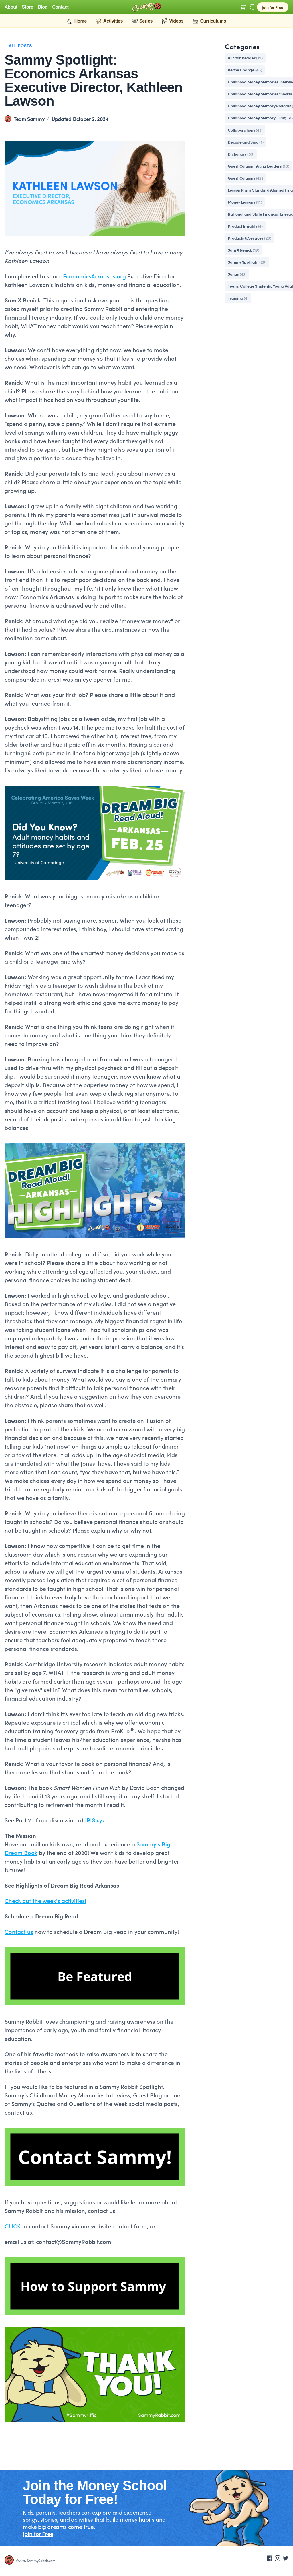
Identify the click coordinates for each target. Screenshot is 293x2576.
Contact (60, 7)
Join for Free (272, 7)
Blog (42, 7)
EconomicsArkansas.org (94, 276)
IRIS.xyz (95, 1820)
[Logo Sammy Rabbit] (146, 7)
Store (27, 7)
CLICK (13, 2226)
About (11, 7)
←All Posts (18, 45)
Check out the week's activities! (45, 1900)
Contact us (19, 1931)
